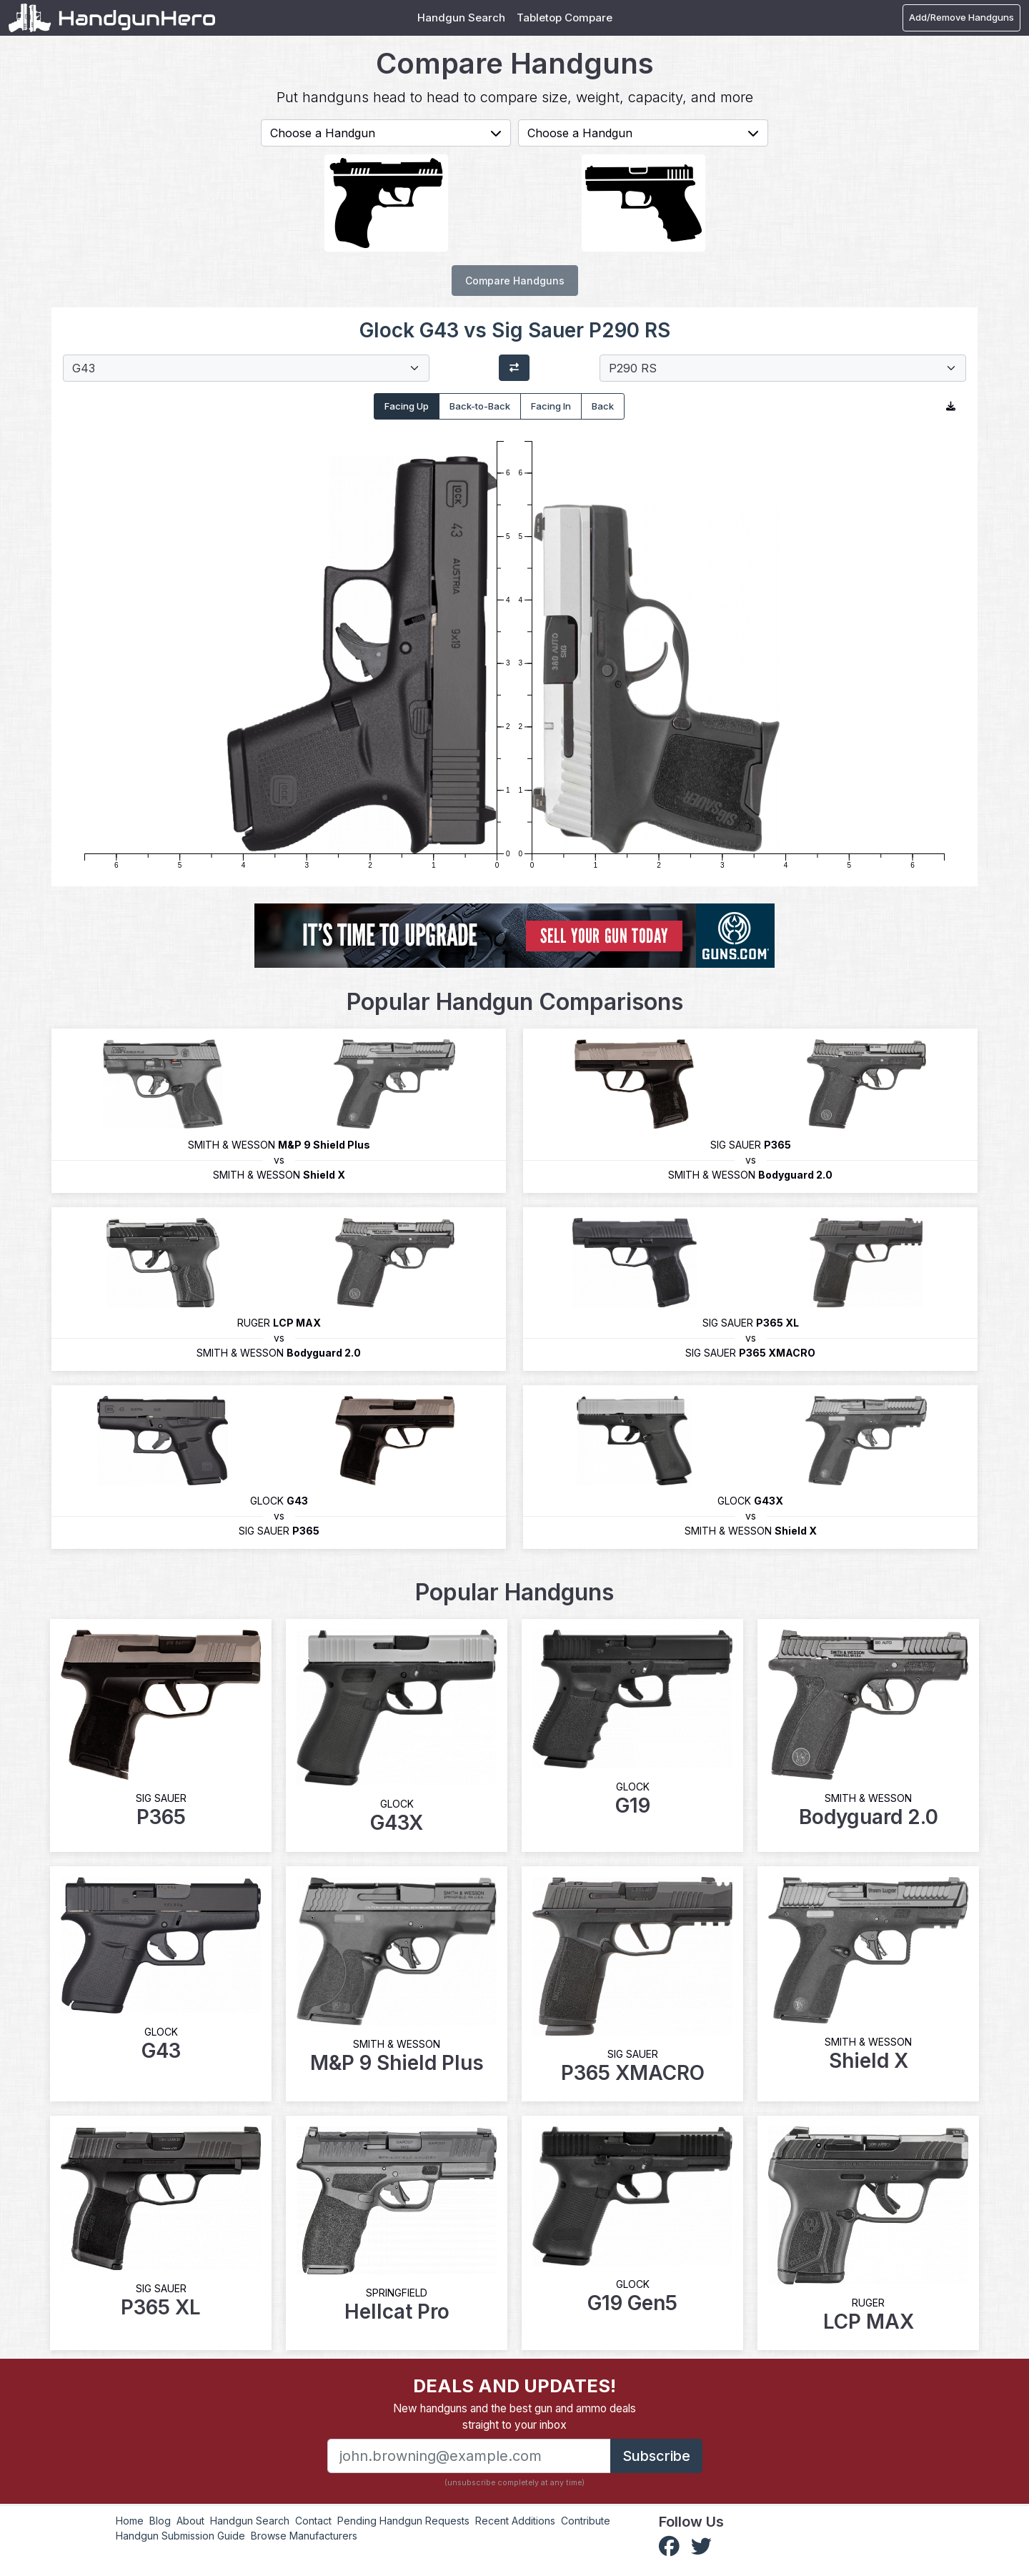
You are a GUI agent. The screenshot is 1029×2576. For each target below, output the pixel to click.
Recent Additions (515, 2521)
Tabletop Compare (564, 17)
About (190, 2521)
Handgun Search (461, 17)
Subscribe (656, 2455)
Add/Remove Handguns (961, 17)
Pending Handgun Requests (403, 2521)
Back (603, 406)
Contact (313, 2521)
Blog (160, 2521)
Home (130, 2521)
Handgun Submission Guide (180, 2536)
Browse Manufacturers (304, 2536)
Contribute (585, 2521)
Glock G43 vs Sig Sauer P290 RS (514, 330)
